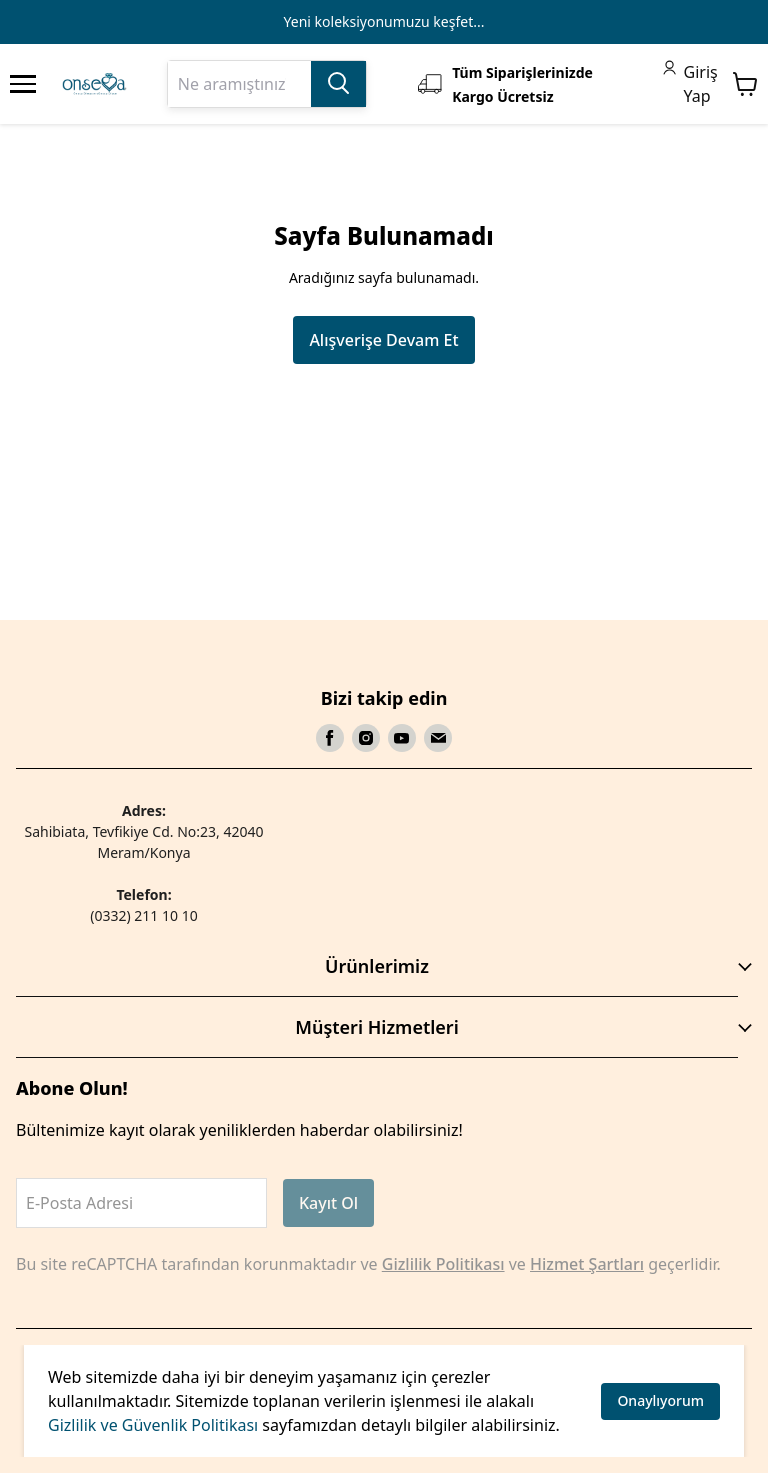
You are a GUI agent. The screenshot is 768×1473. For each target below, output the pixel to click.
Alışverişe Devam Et (383, 340)
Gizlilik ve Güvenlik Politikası (153, 1425)
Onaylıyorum (660, 1400)
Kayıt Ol (328, 1203)
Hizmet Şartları (587, 1264)
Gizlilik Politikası (443, 1264)
